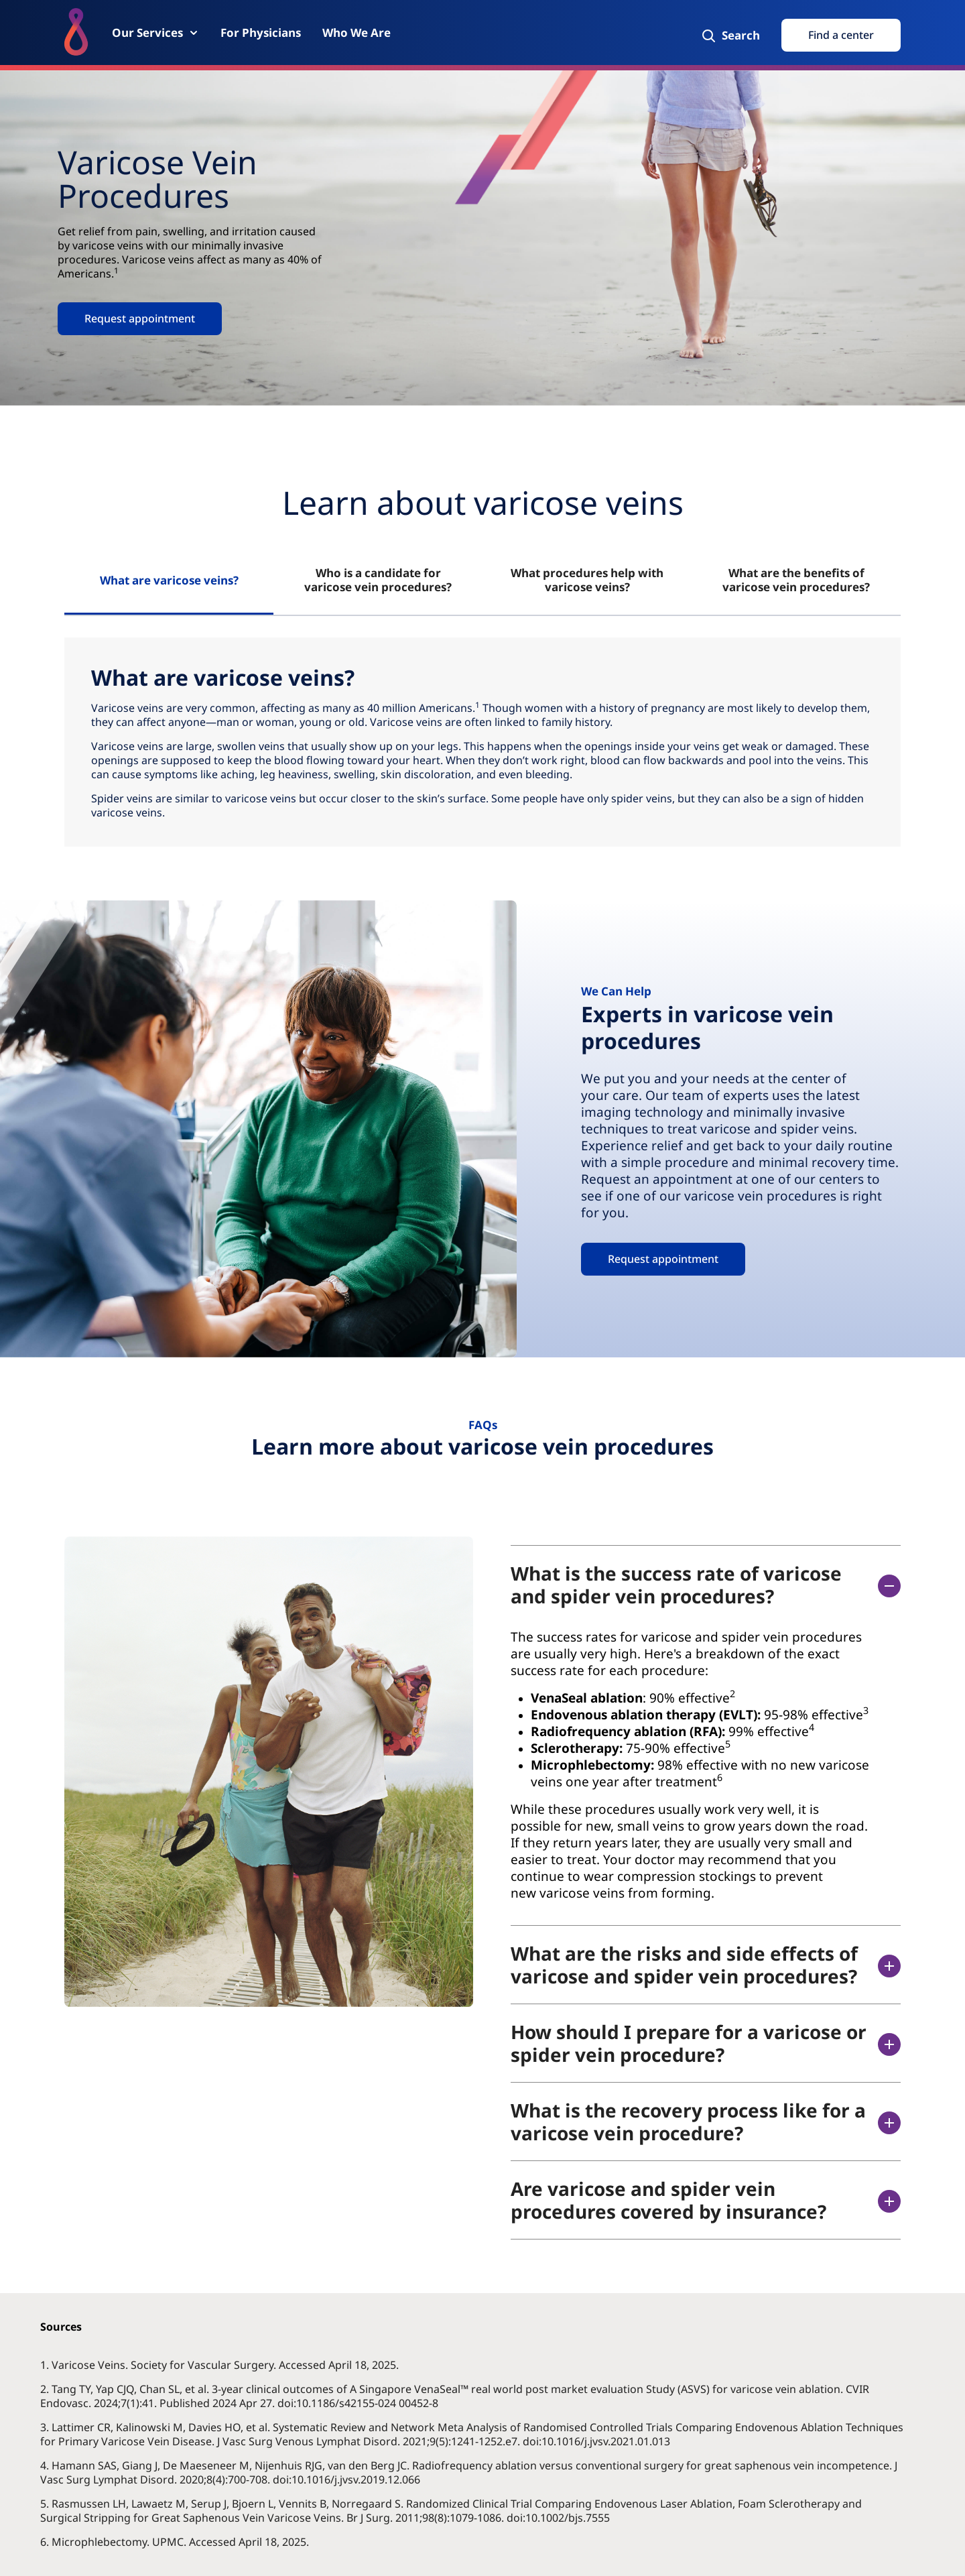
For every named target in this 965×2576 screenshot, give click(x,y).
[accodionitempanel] (691, 1765)
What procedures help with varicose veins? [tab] (587, 580)
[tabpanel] (482, 742)
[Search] (730, 35)
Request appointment (139, 318)
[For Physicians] (260, 32)
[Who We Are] (356, 32)
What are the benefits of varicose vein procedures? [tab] (796, 580)
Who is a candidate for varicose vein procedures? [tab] (378, 580)
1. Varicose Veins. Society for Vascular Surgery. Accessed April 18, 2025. (220, 2364)
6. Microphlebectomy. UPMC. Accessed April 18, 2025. (176, 2541)
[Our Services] (155, 32)
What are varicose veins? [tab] (169, 580)
